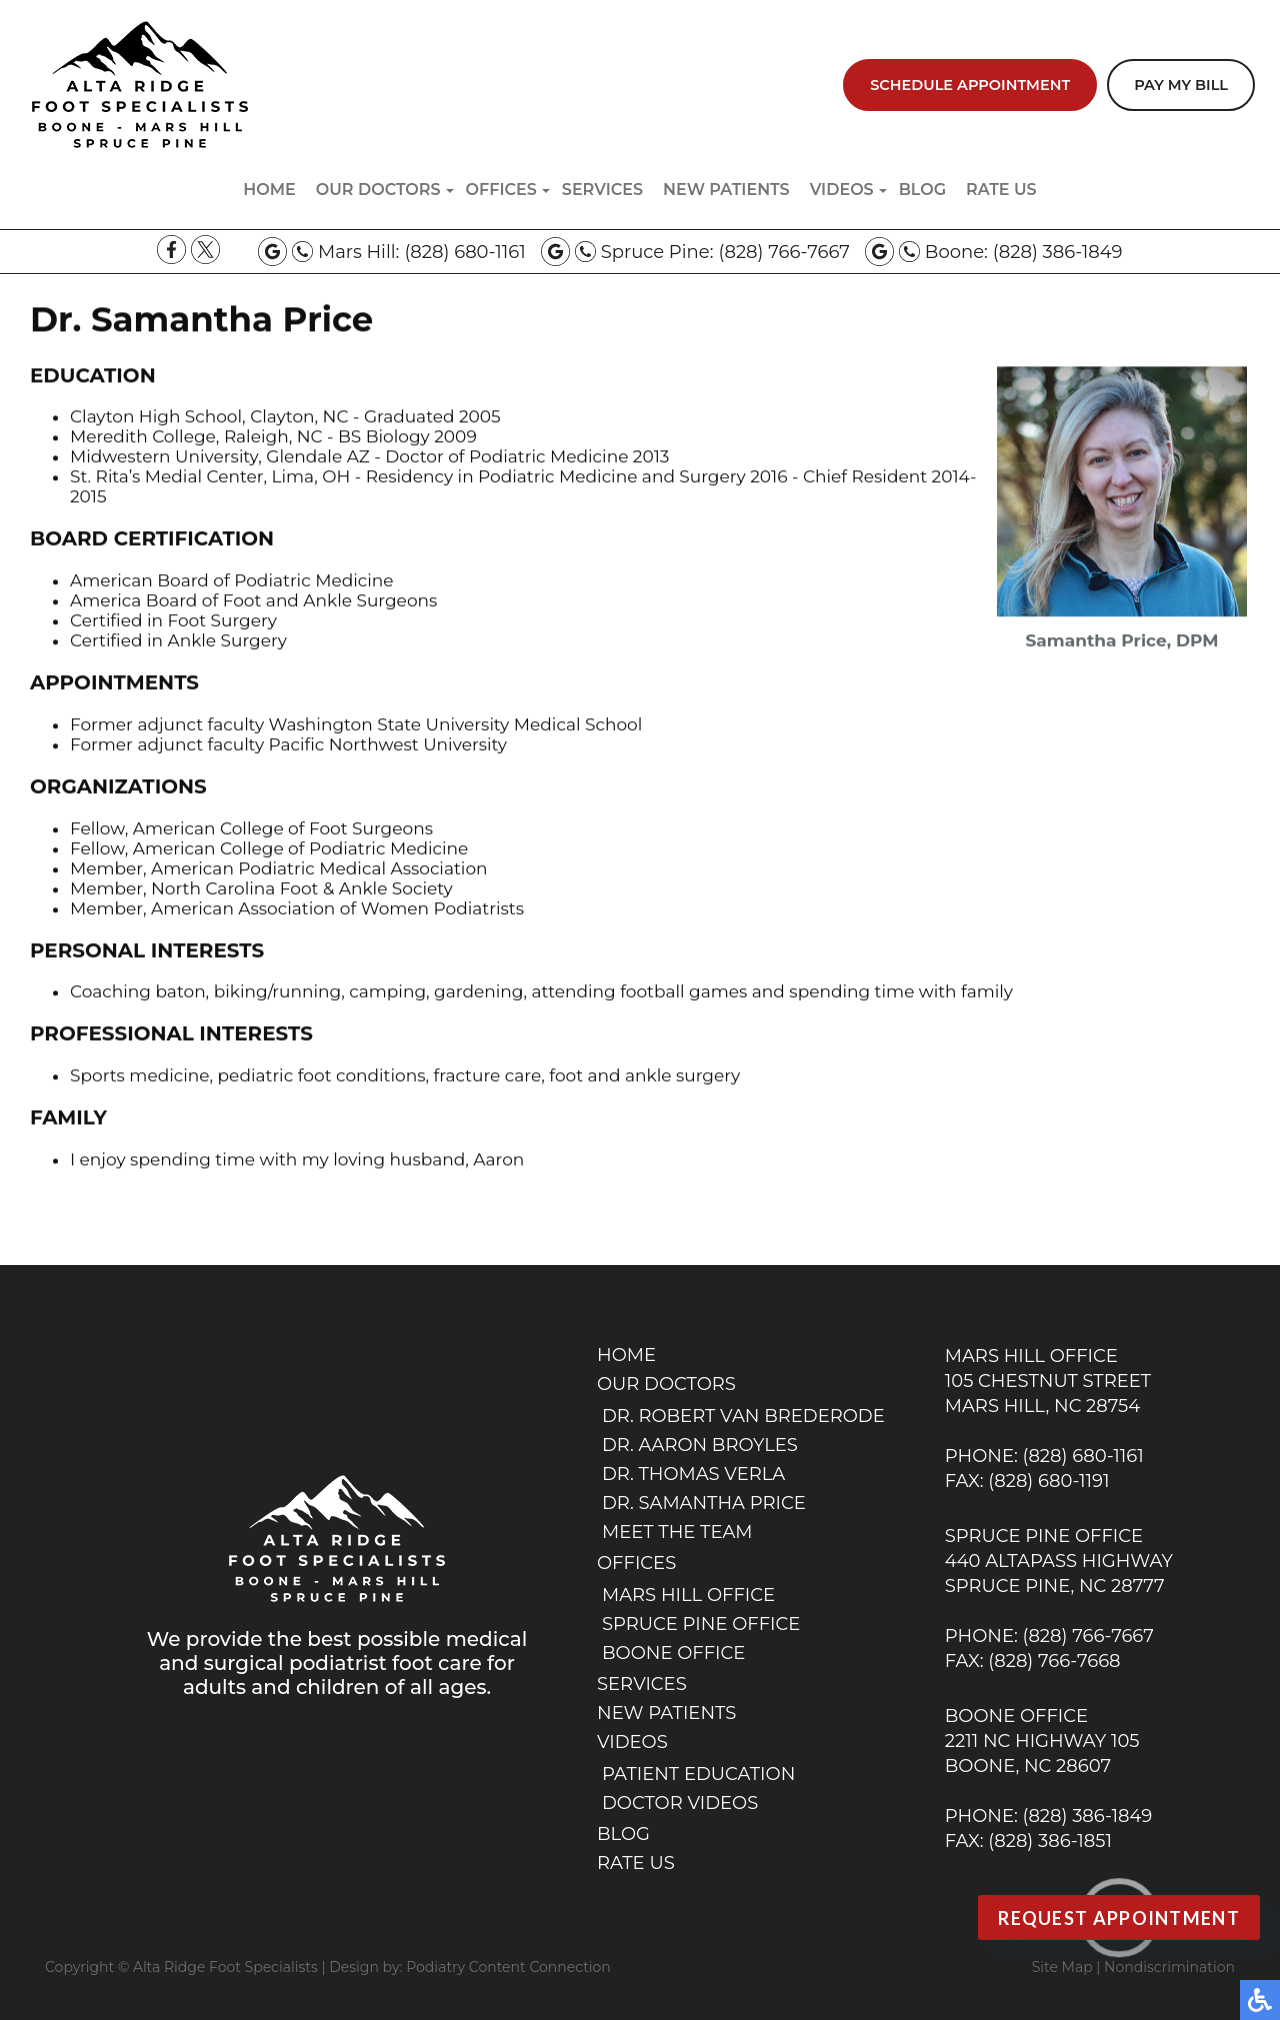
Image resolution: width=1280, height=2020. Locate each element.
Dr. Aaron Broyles (700, 1445)
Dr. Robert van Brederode (743, 1416)
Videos (842, 189)
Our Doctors (378, 189)
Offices (501, 189)
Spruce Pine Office (701, 1624)
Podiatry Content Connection (508, 1967)
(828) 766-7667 (783, 252)
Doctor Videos (680, 1803)
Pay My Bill (1181, 85)
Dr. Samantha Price (704, 1503)
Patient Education (698, 1774)
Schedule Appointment (970, 85)
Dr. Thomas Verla (693, 1474)
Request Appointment (1119, 1918)
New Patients (726, 189)
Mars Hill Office (688, 1595)
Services (602, 189)
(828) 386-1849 (1058, 252)
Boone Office (673, 1653)
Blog (922, 189)
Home (269, 189)
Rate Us (1001, 189)
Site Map (1062, 1967)
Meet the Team (677, 1532)
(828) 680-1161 (464, 252)
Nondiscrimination (1169, 1967)
